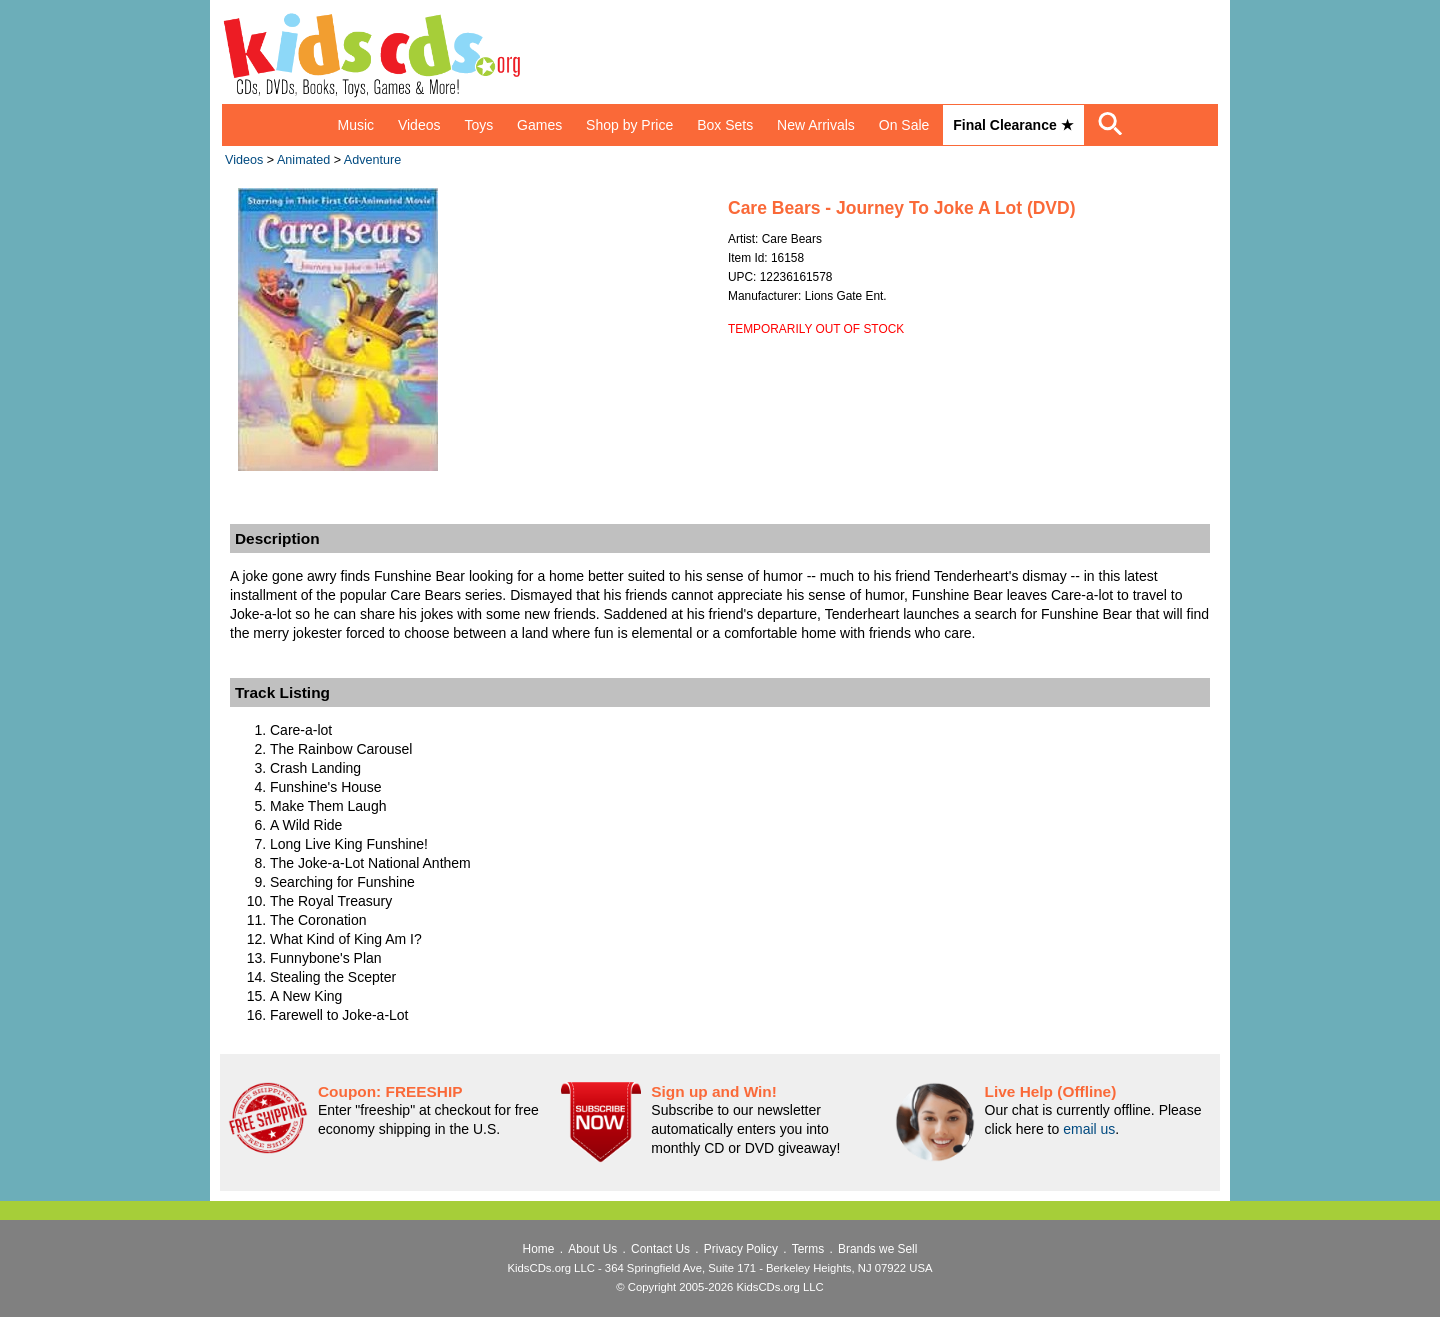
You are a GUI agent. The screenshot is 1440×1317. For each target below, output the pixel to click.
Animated (303, 160)
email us (1089, 1129)
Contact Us (660, 1249)
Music (355, 125)
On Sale (904, 125)
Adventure (372, 160)
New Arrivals (816, 125)
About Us (592, 1249)
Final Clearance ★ (1013, 125)
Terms (808, 1249)
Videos (419, 125)
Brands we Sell (877, 1249)
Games (539, 125)
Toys (478, 125)
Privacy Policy (741, 1249)
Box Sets (725, 125)
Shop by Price (629, 125)
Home (539, 1249)
